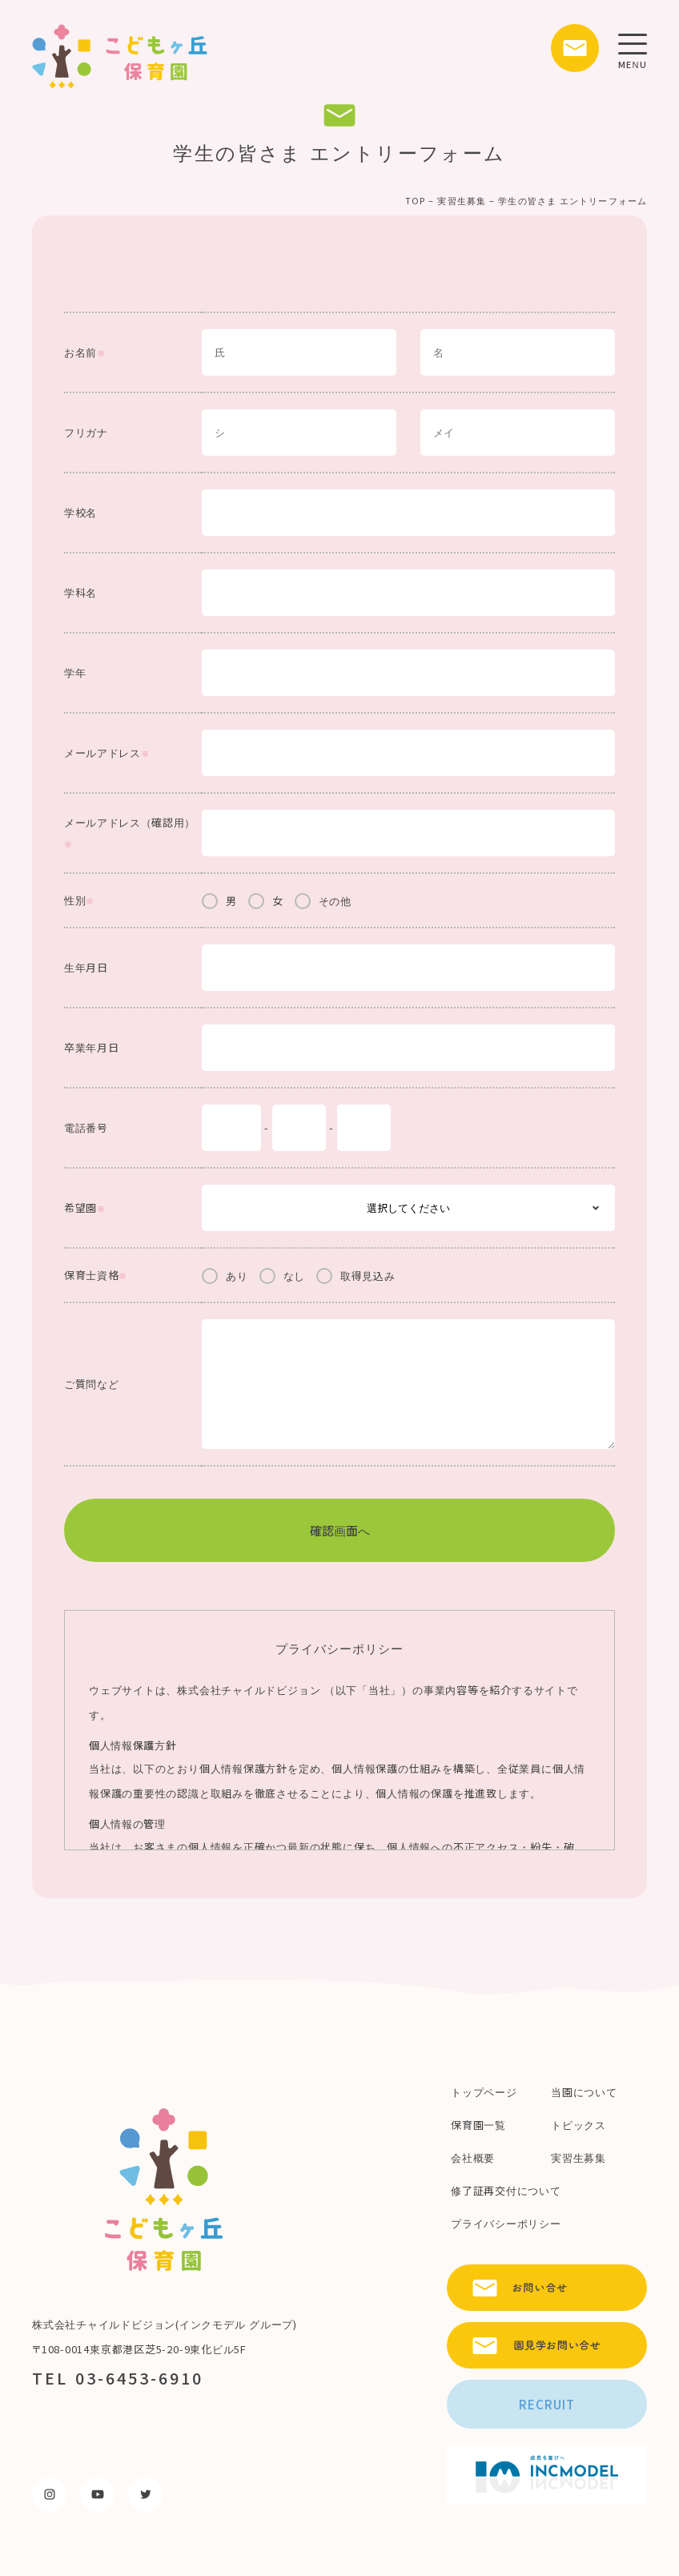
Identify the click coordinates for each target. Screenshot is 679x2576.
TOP (415, 200)
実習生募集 (461, 200)
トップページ (484, 2091)
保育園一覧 (478, 2124)
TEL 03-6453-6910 (117, 2377)
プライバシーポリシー (506, 2223)
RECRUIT (547, 2404)
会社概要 (473, 2157)
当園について (584, 2091)
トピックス (578, 2124)
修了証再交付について (506, 2190)
